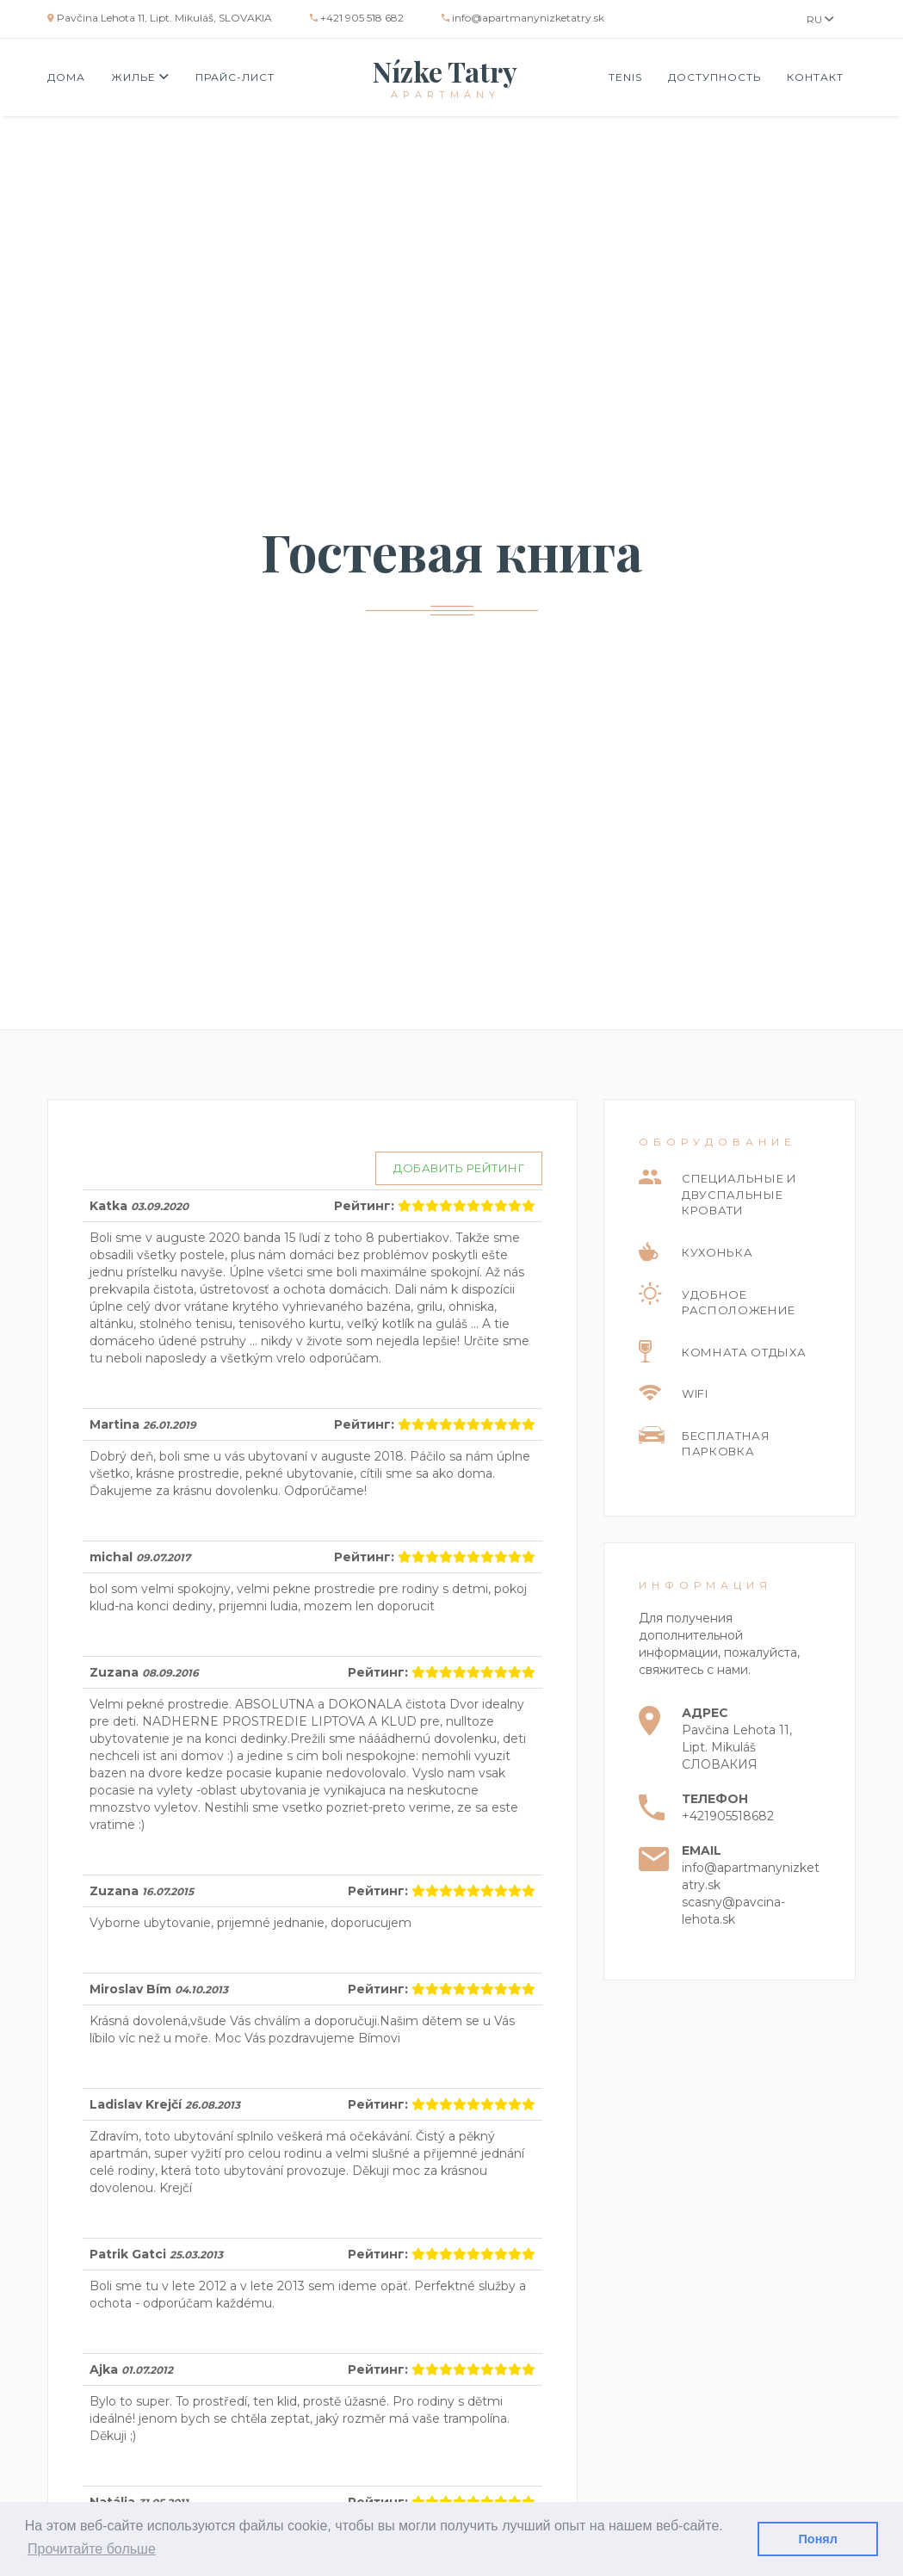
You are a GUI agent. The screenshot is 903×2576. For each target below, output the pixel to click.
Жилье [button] (140, 77)
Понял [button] (818, 2539)
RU (820, 19)
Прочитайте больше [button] (92, 2549)
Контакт (815, 77)
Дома (66, 77)
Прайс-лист (235, 77)
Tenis (625, 77)
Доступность (714, 77)
